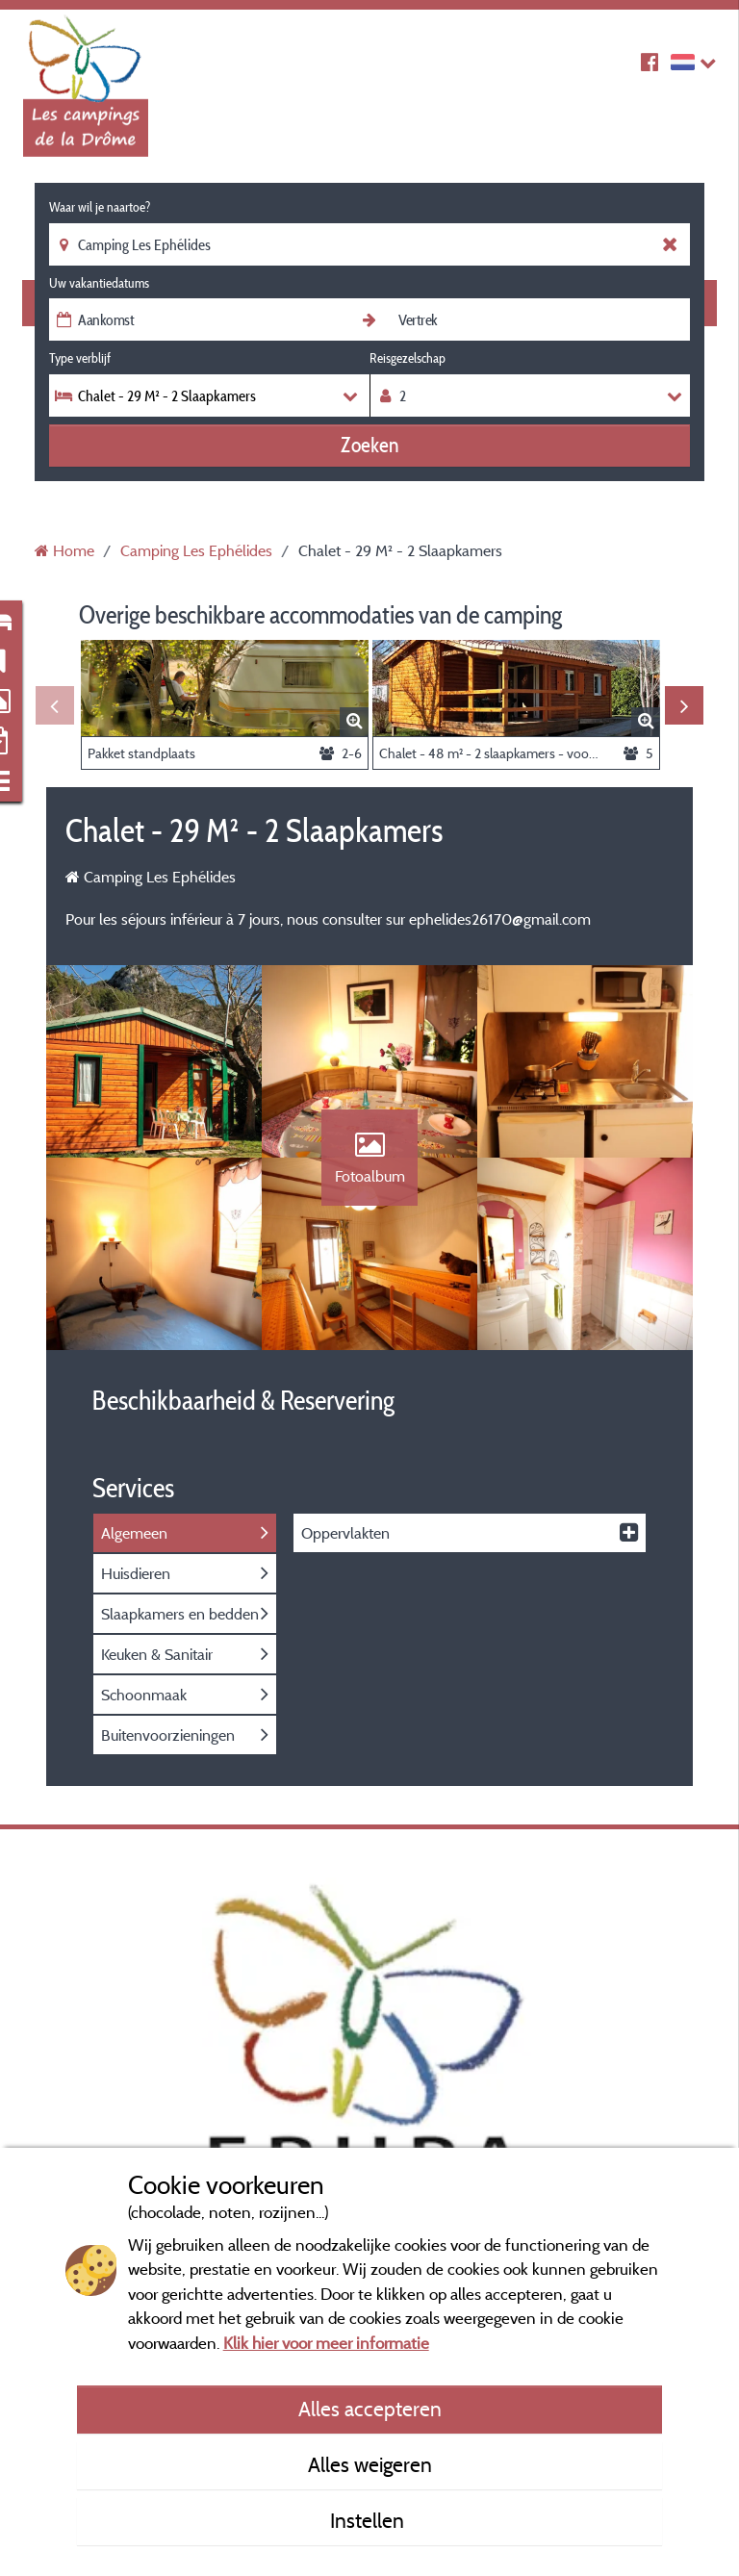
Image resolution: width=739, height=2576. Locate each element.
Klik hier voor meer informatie (326, 2343)
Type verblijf (80, 358)
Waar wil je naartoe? (99, 207)
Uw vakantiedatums (99, 283)
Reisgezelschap (408, 358)
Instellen (369, 2520)
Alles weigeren (370, 2464)
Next (684, 705)
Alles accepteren (370, 2408)
